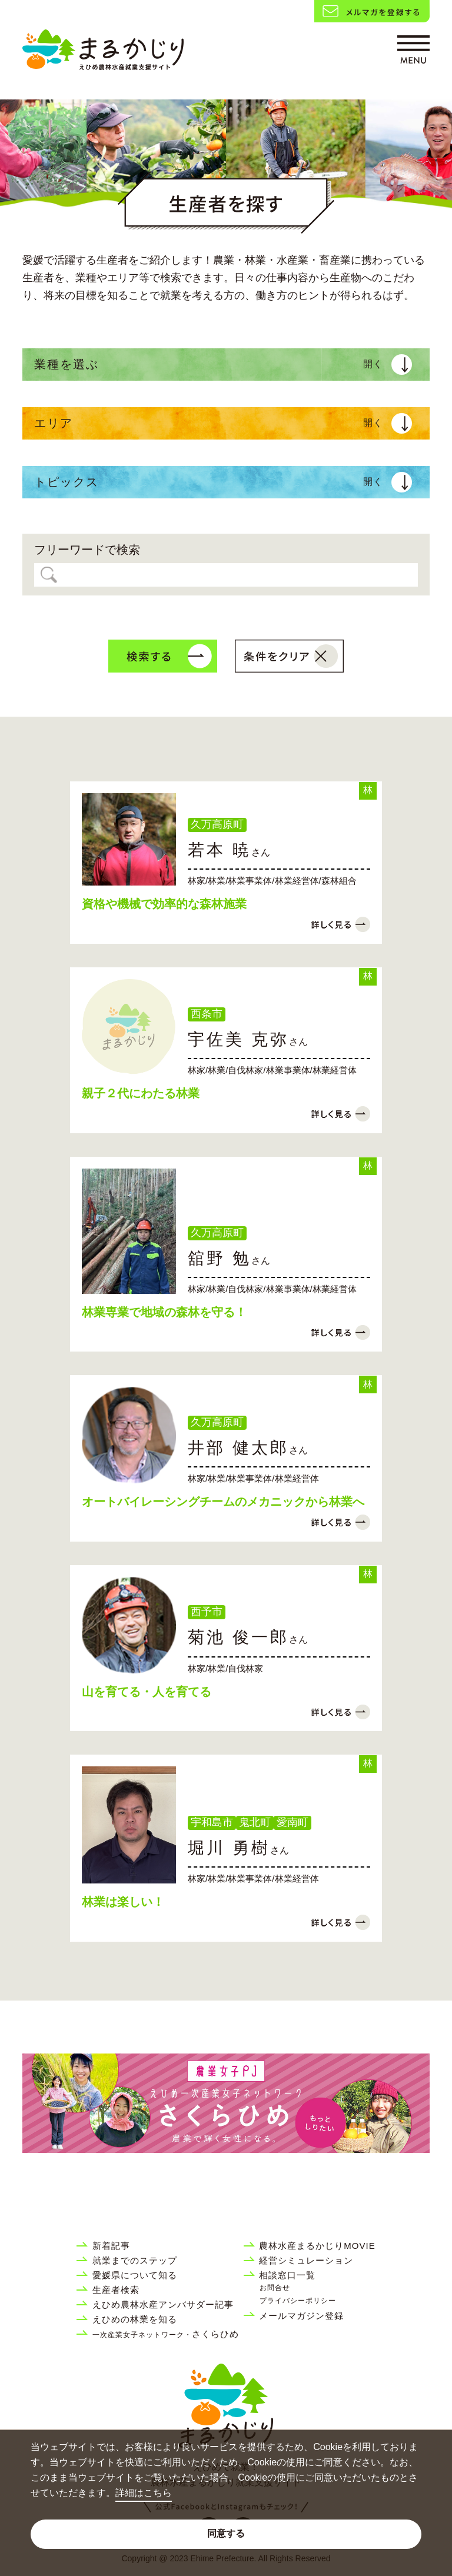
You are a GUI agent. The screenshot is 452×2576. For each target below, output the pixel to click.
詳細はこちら (143, 2493)
